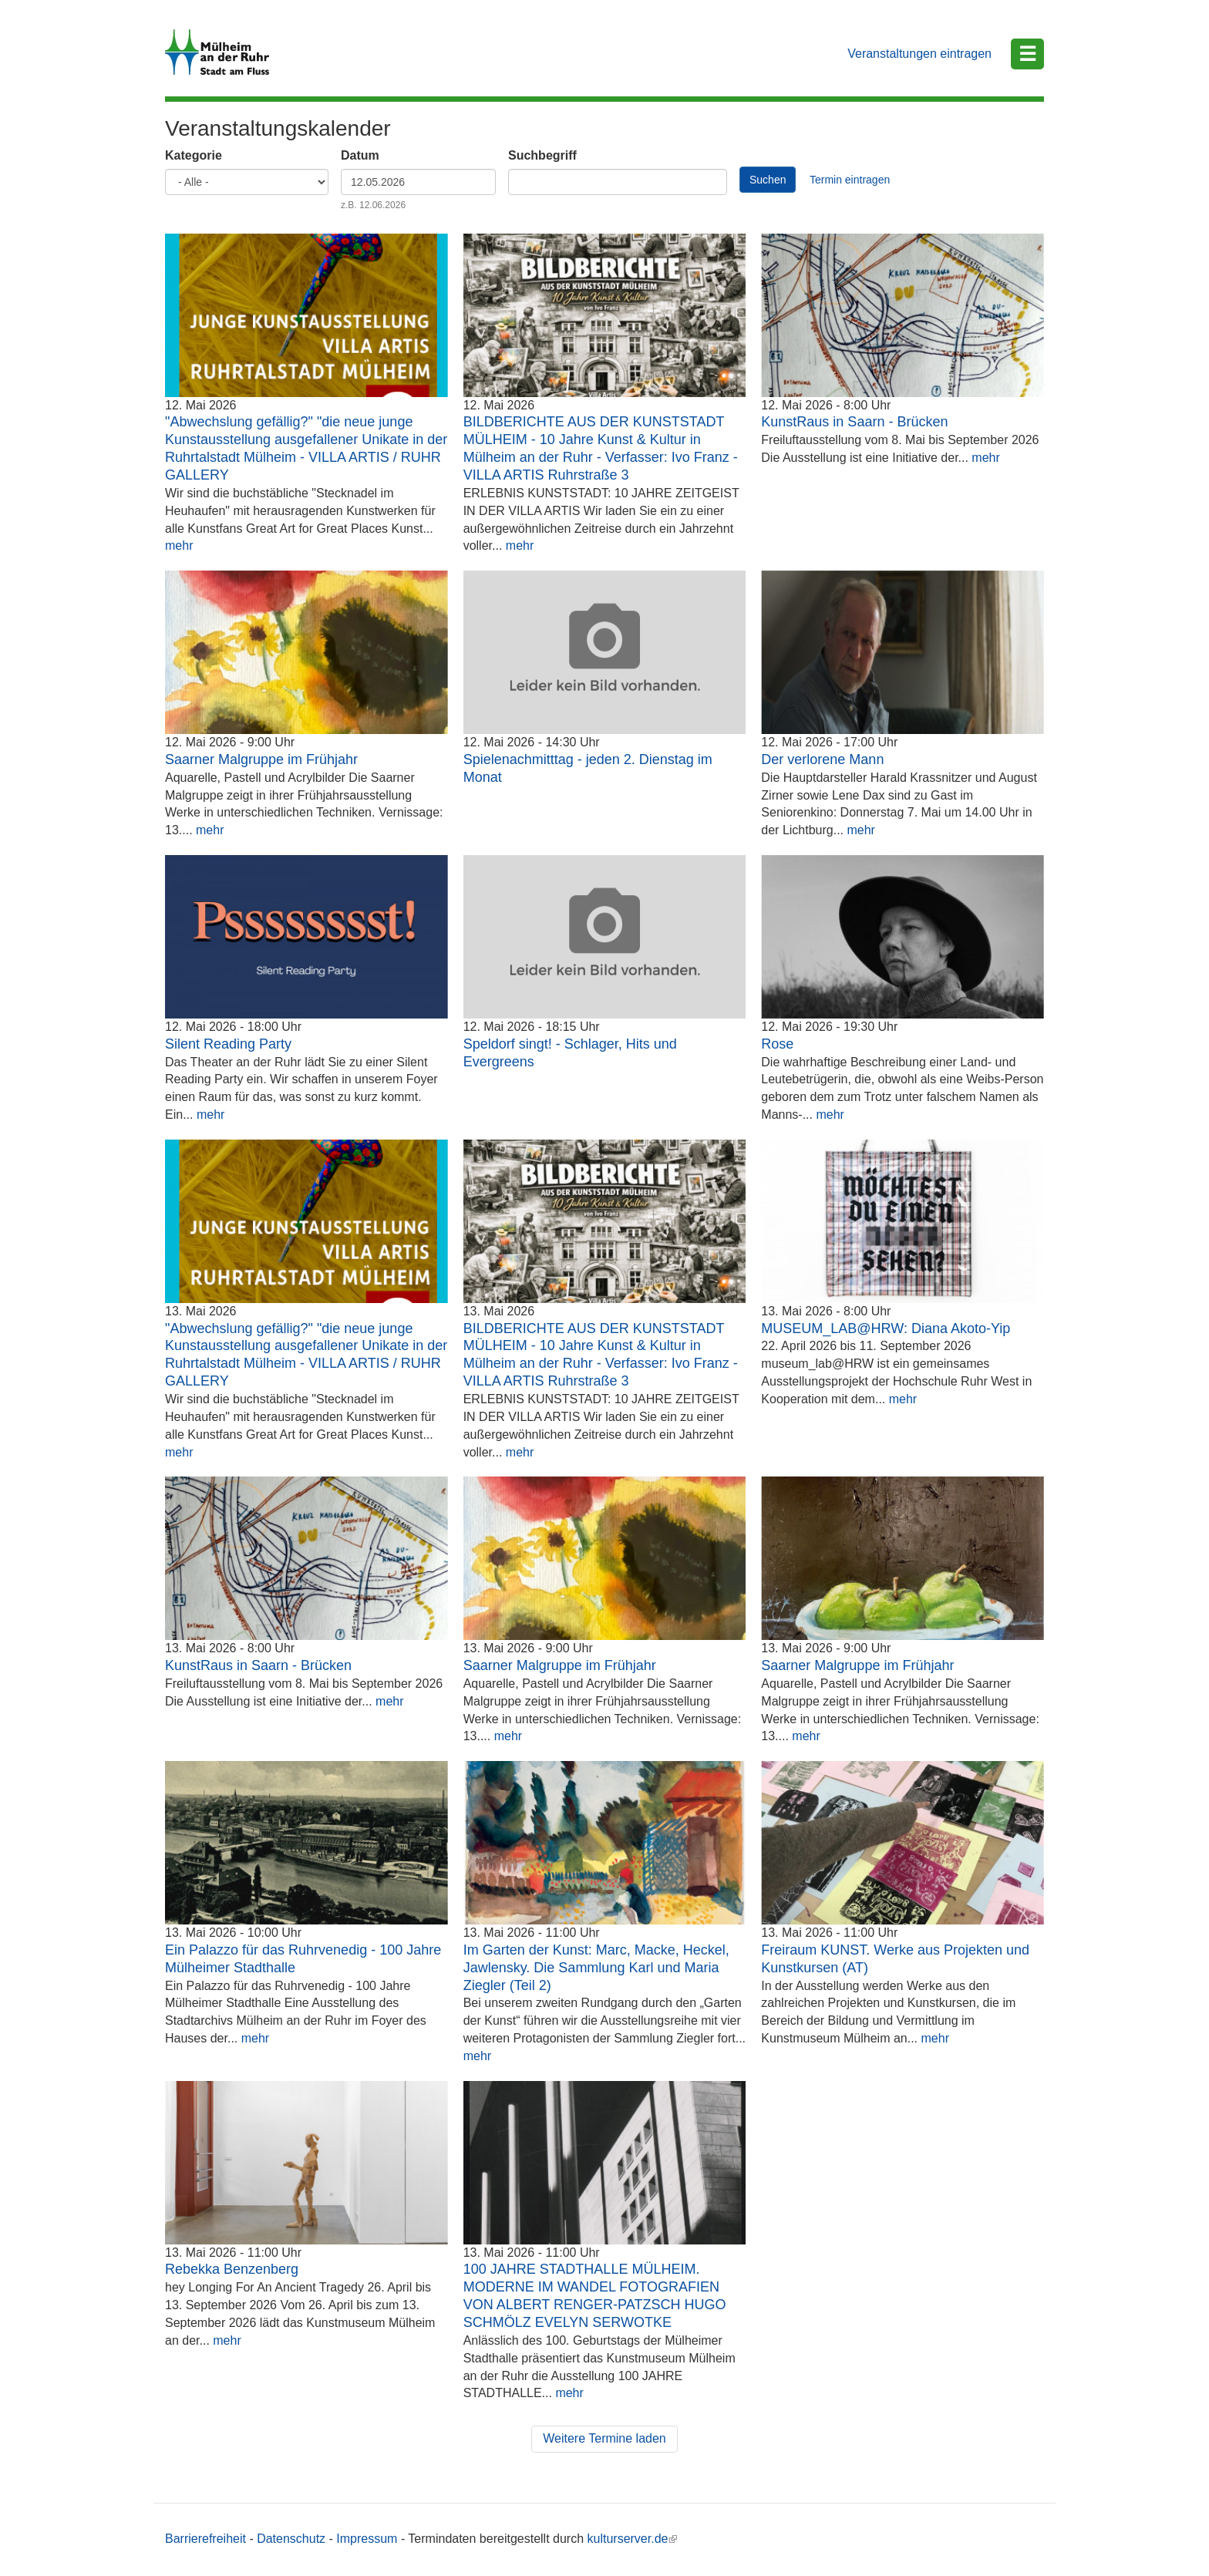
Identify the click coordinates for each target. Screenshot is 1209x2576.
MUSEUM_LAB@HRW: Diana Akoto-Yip (885, 1328)
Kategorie (193, 155)
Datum (360, 155)
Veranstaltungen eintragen (919, 53)
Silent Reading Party (228, 1044)
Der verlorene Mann (822, 759)
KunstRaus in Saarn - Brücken (854, 421)
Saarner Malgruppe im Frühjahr (261, 759)
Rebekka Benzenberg (231, 2269)
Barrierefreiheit (205, 2538)
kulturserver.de (633, 2538)
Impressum (366, 2538)
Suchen (767, 179)
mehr (179, 545)
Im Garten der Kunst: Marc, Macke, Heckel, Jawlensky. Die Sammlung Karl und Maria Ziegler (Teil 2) (596, 1967)
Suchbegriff (542, 155)
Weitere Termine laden (604, 2438)
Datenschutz (291, 2538)
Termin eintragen (850, 179)
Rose (777, 1044)
